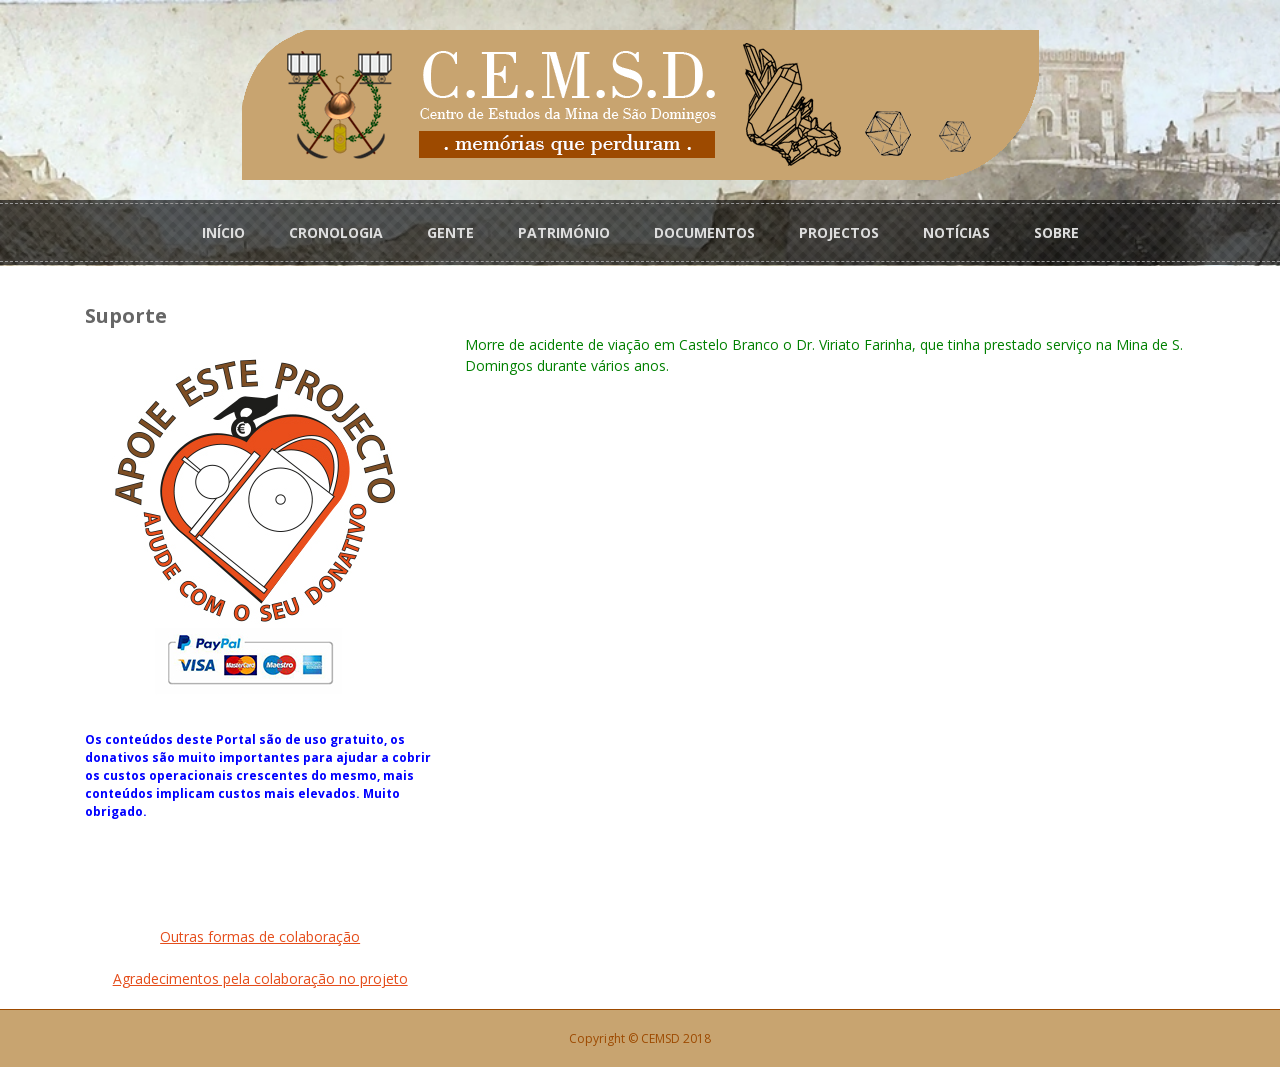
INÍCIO (223, 231)
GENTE (450, 231)
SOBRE (1056, 231)
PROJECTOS (839, 231)
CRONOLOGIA (336, 231)
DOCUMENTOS (704, 231)
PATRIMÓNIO (564, 231)
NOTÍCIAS (956, 231)
